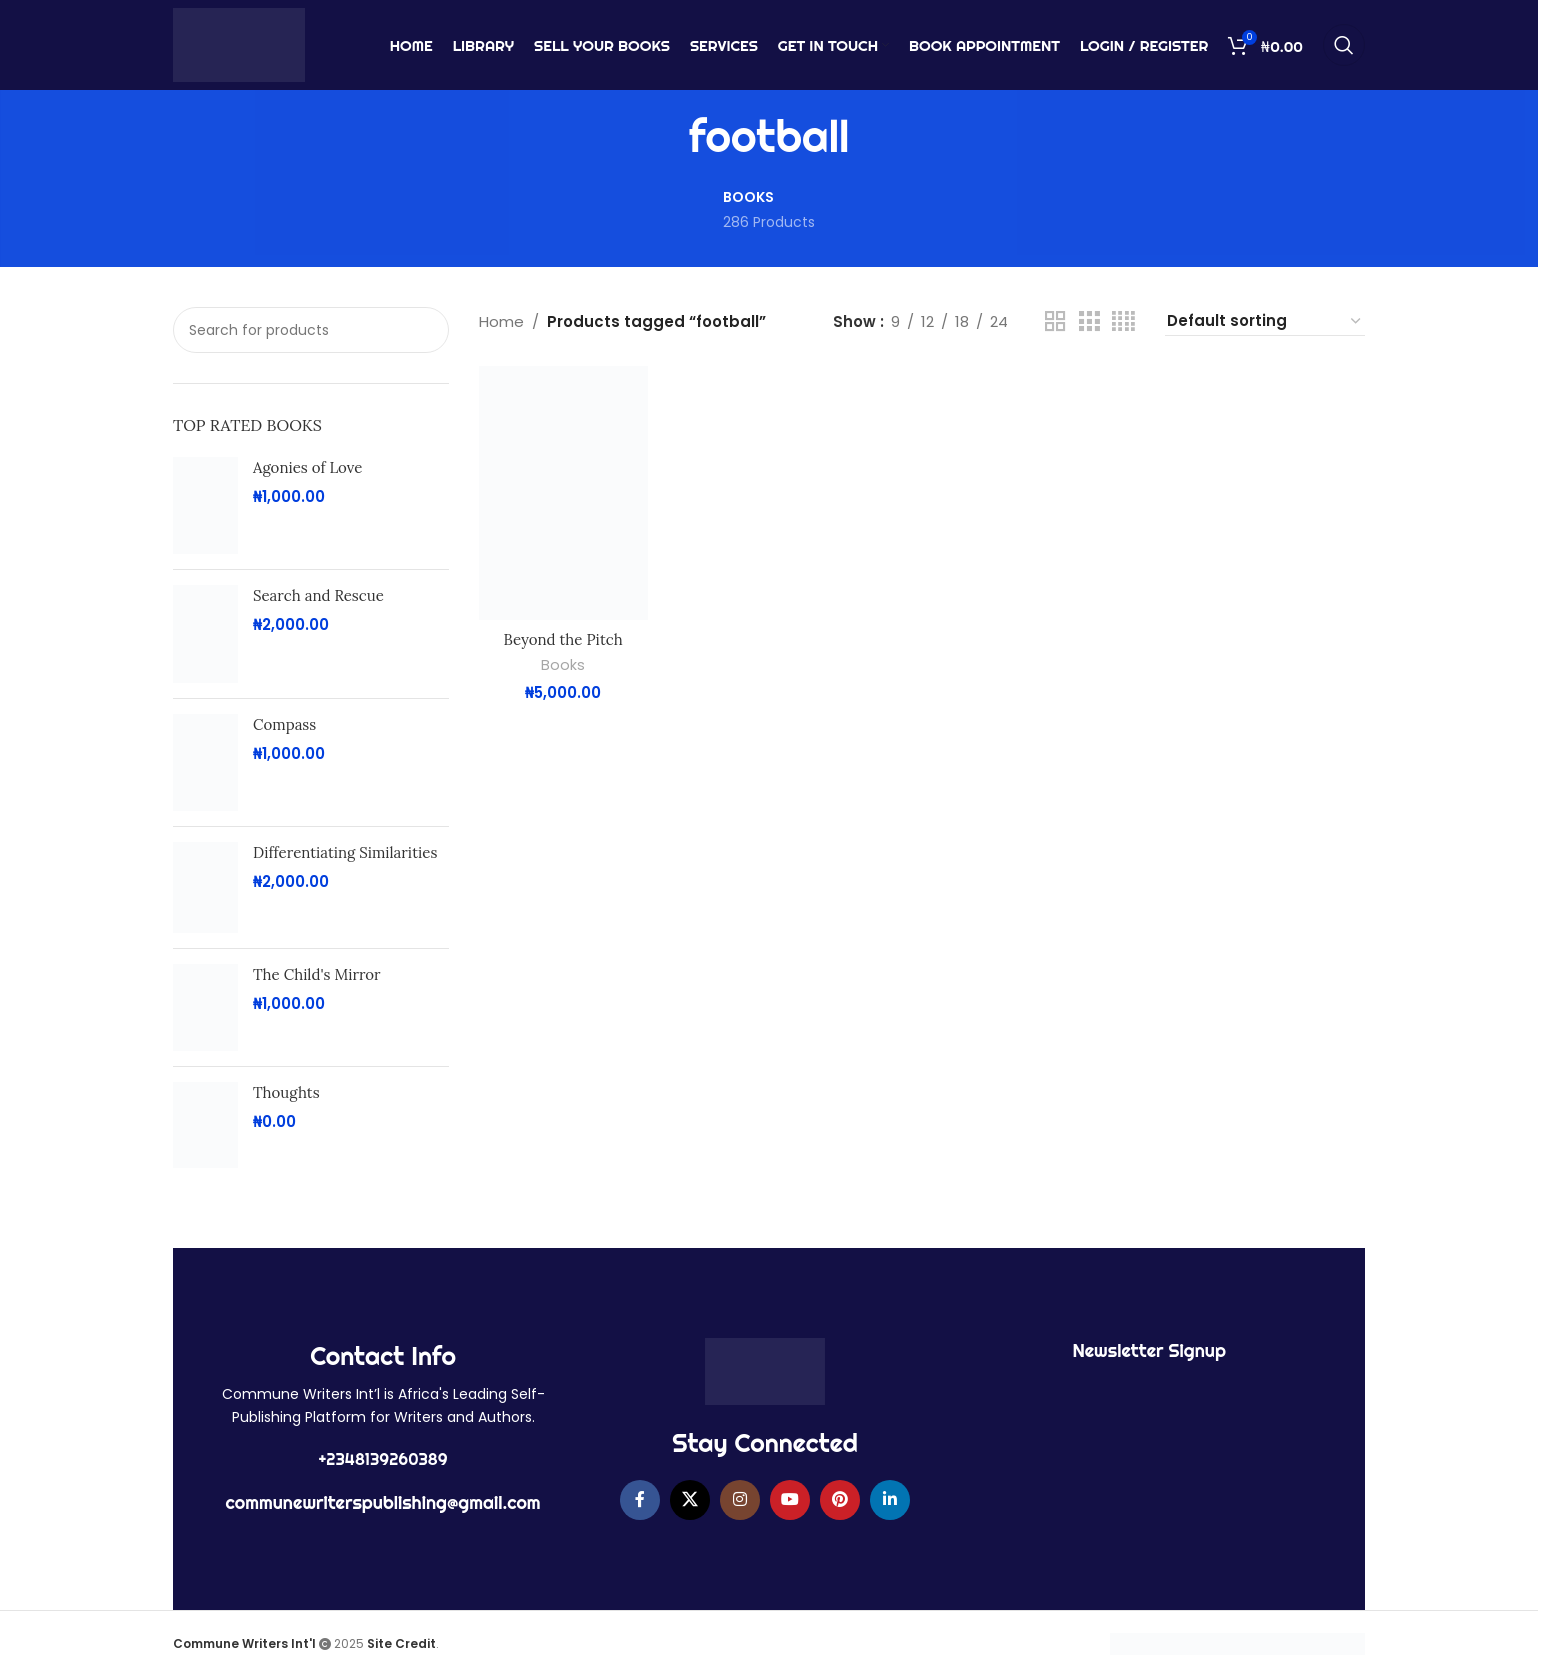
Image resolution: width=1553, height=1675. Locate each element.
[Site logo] (239, 43)
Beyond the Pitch (563, 639)
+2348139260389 (383, 1459)
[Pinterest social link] (840, 1500)
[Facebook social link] (640, 1500)
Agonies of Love (307, 467)
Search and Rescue (318, 595)
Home (501, 321)
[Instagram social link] (740, 1500)
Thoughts (286, 1092)
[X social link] (690, 1500)
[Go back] (664, 137)
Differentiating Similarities (345, 852)
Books (563, 665)
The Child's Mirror (317, 974)
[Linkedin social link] (890, 1500)
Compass (284, 724)
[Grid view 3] (1089, 321)
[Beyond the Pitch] (563, 493)
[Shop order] (1265, 321)
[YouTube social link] (790, 1500)
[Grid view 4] (1123, 321)
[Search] (1344, 45)
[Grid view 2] (1055, 321)
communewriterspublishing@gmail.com (383, 1502)
